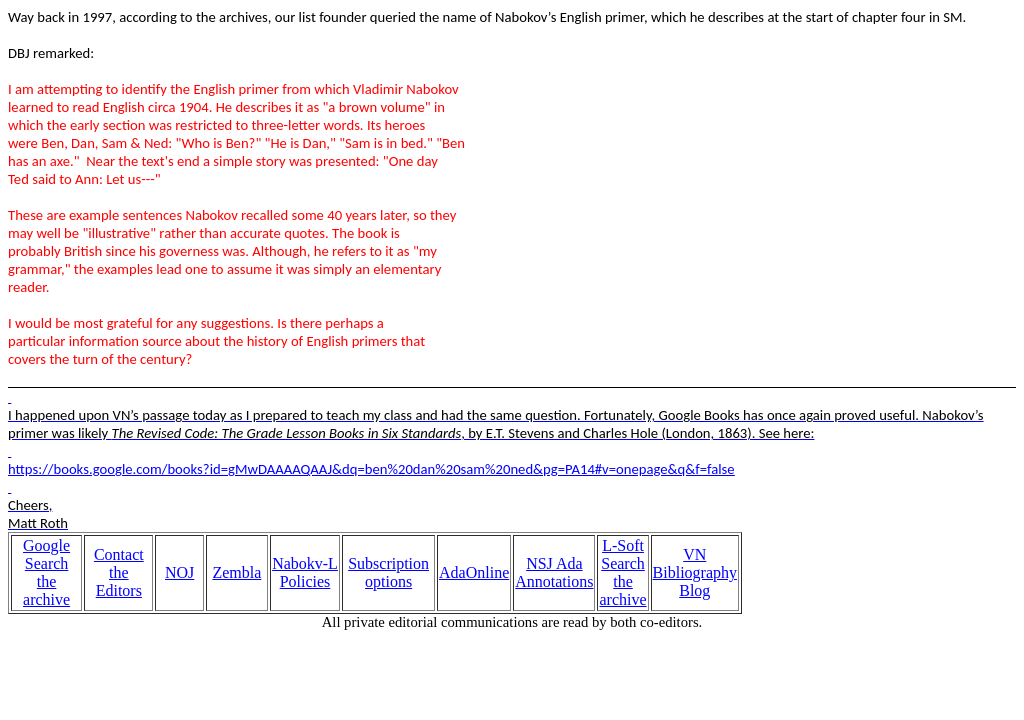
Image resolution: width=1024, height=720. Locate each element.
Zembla (236, 572)
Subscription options (388, 572)
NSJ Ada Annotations (554, 572)
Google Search (46, 554)
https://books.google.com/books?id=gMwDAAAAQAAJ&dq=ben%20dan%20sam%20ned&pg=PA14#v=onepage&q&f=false (371, 469)
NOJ (179, 572)
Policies (305, 581)
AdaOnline (474, 572)
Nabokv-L (305, 563)
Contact (119, 554)
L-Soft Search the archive (622, 572)
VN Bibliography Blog (695, 572)
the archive (46, 590)
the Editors (119, 581)
